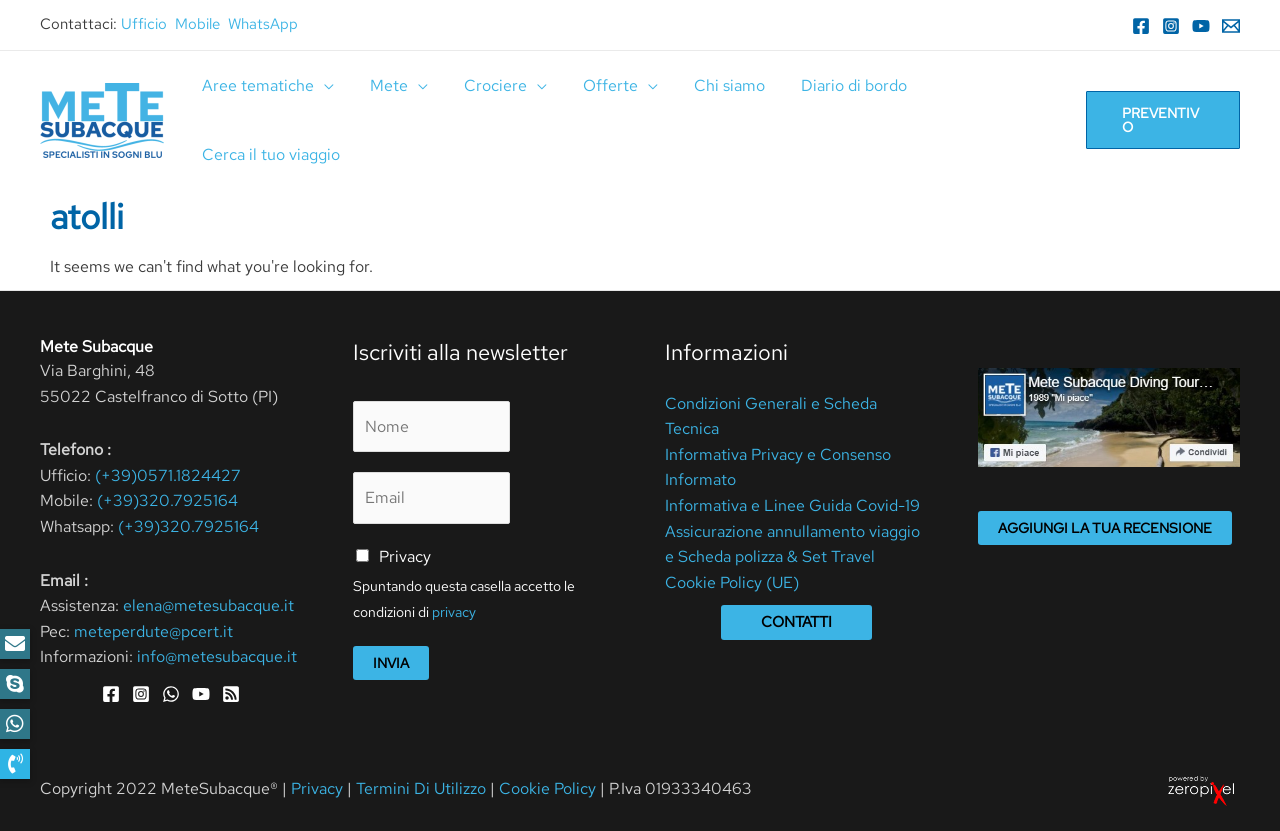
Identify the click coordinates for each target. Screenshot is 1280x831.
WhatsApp (263, 24)
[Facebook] (1141, 26)
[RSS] (231, 694)
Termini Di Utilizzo (423, 788)
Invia (391, 663)
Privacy (405, 556)
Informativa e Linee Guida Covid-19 (792, 505)
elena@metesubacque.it (208, 605)
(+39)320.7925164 (167, 500)
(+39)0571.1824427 (168, 475)
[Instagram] (1171, 26)
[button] (15, 764)
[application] (322, 85)
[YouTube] (1201, 26)
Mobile (197, 24)
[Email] (1231, 26)
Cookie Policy (547, 788)
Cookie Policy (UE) (732, 582)
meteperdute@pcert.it (153, 631)
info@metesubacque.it (217, 656)
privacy (454, 612)
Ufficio (144, 24)
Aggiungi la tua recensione (1105, 528)
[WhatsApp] (171, 694)
